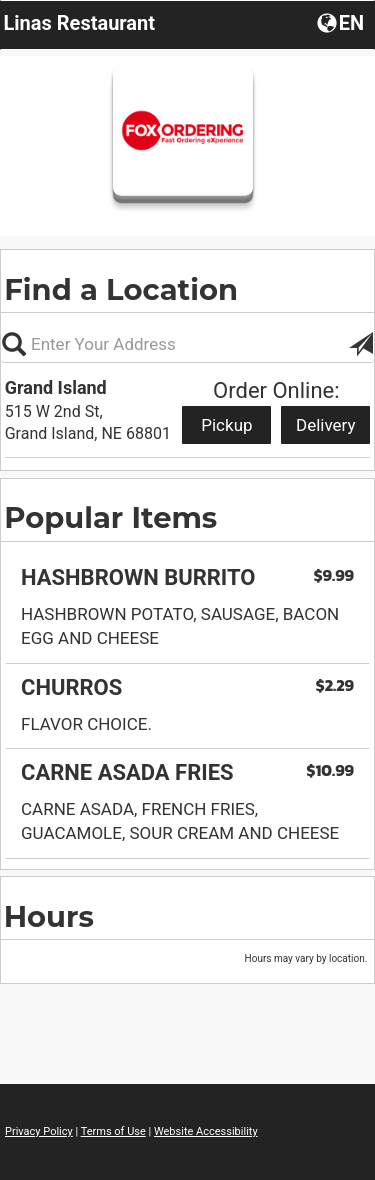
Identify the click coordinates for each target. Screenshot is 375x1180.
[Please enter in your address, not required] (187, 344)
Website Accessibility (206, 1131)
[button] (342, 22)
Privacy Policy (39, 1131)
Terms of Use (113, 1131)
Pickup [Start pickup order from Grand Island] (226, 425)
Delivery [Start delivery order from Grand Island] (326, 425)
